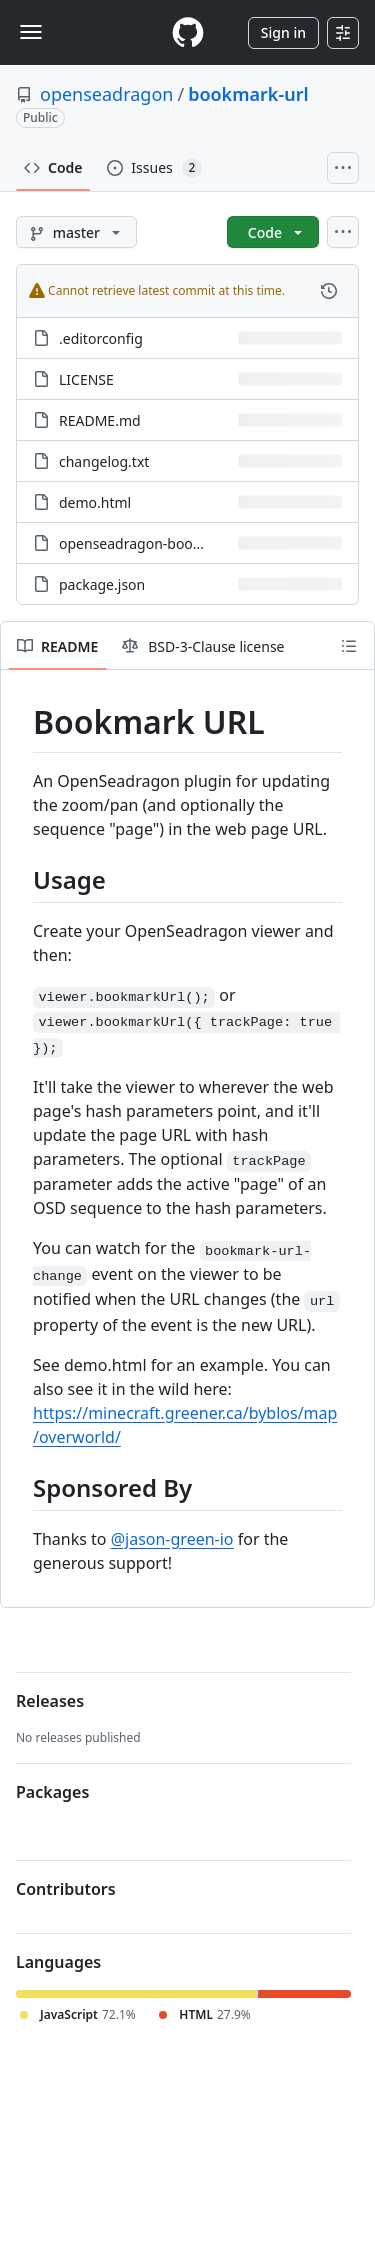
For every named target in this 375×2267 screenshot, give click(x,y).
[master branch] (76, 232)
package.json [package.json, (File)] (102, 584)
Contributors (66, 1889)
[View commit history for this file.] (329, 291)
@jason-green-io (172, 1539)
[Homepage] (188, 32)
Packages (52, 1792)
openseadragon (106, 94)
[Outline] (349, 646)
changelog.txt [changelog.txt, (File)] (104, 461)
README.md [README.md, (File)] (100, 420)
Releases (50, 1701)
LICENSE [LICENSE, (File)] (86, 379)
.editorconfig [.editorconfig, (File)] (101, 338)
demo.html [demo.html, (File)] (95, 502)
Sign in (283, 32)
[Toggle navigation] (31, 32)
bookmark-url (248, 94)
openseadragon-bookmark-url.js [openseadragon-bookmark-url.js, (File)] (165, 543)
